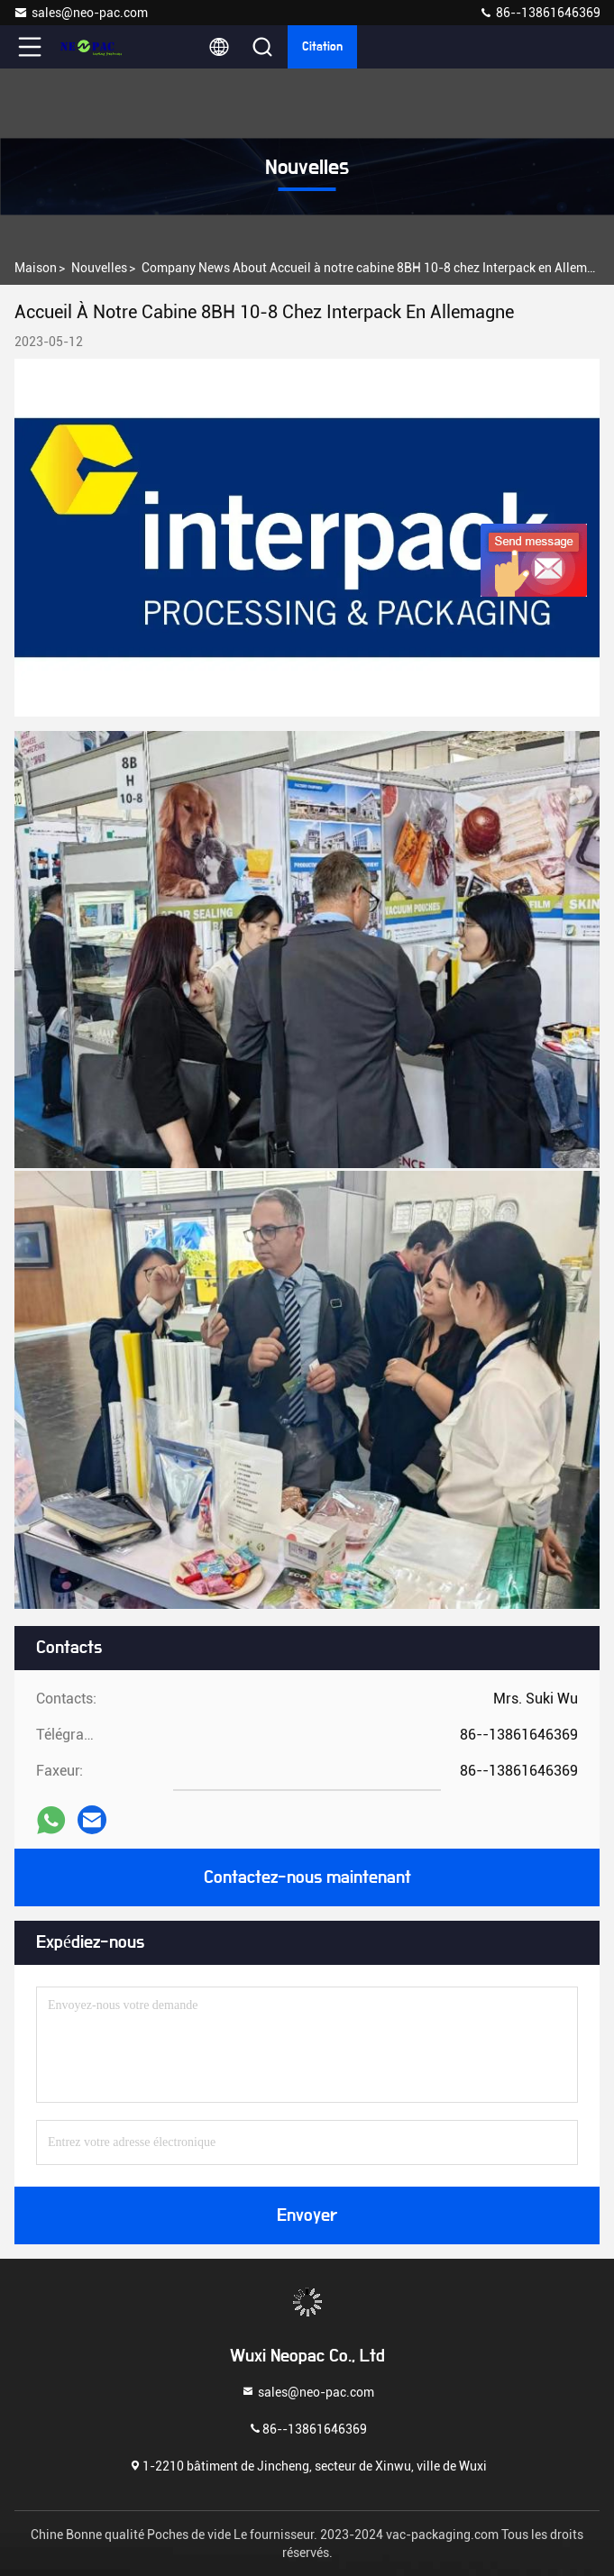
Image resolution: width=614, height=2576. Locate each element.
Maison (35, 267)
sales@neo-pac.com (81, 12)
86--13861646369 (539, 12)
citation (322, 47)
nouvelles (99, 267)
